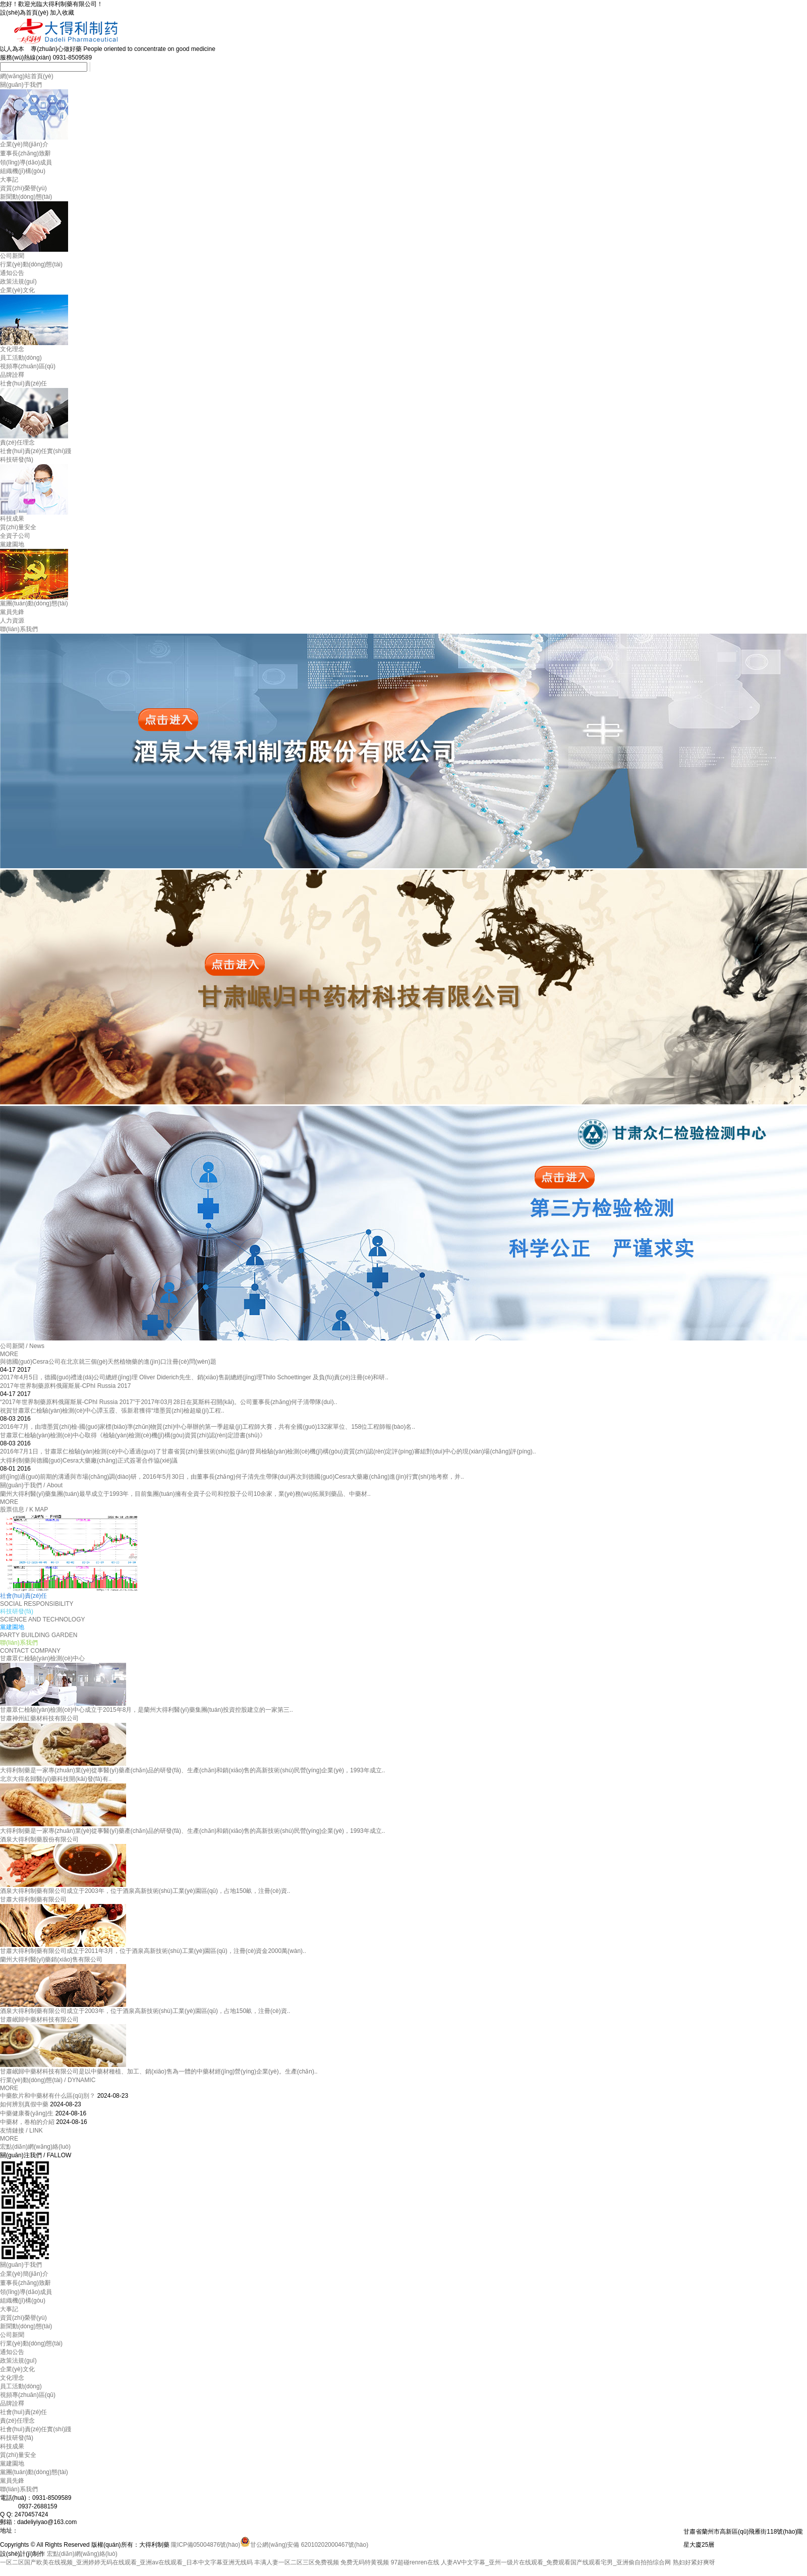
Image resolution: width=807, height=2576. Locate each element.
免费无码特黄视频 (364, 2562)
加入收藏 (62, 12)
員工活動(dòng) (21, 357)
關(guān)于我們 (21, 84)
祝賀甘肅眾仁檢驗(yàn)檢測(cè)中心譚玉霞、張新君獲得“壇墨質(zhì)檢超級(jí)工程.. (112, 1410)
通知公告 (12, 272)
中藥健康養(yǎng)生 (26, 2113)
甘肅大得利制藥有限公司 (33, 1899)
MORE (9, 1354)
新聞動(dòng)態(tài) (26, 196)
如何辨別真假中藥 (24, 2104)
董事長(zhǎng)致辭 (25, 153)
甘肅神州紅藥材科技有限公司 (39, 1718)
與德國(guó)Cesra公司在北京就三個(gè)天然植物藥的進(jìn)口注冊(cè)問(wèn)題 (108, 1361)
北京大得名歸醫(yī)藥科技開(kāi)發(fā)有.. (55, 1778)
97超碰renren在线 (415, 2562)
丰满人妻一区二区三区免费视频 (296, 2562)
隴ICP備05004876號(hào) (205, 2544)
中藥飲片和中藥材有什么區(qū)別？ (47, 2095)
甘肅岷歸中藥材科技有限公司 (39, 2019)
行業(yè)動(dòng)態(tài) (31, 264)
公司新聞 (12, 255)
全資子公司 (15, 535)
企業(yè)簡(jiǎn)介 (24, 144)
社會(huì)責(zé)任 (23, 383)
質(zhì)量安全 (18, 527)
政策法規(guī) (18, 281)
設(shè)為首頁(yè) (25, 12)
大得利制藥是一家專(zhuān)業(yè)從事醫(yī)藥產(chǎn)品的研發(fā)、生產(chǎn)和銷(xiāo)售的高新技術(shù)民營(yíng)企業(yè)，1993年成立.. (192, 1830)
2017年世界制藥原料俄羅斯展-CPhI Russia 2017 (65, 1385)
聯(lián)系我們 (19, 629)
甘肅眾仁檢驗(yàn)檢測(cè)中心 (42, 1658)
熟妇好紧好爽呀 (694, 2562)
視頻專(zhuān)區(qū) (27, 366)
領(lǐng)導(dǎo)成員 (26, 162)
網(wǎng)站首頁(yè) (26, 76)
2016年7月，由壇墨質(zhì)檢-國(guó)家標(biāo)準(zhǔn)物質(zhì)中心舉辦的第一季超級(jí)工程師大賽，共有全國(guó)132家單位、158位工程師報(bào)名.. (207, 1426)
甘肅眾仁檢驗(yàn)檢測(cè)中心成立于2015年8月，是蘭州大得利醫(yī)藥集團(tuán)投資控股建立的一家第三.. (146, 1709)
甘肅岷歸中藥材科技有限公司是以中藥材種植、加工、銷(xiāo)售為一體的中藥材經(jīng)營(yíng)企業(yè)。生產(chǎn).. (159, 2071)
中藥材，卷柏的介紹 (27, 2121)
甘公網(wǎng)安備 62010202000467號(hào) (304, 2544)
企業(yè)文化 (17, 290)
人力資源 (12, 620)
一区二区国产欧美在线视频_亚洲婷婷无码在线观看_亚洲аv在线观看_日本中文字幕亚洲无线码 (126, 2562)
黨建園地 (12, 544)
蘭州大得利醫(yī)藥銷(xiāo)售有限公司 (51, 1959)
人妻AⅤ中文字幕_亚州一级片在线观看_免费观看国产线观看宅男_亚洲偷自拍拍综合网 (556, 2562)
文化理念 (12, 349)
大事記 (9, 179)
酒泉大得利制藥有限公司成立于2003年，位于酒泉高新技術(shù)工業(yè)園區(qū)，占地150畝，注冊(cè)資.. (145, 1890)
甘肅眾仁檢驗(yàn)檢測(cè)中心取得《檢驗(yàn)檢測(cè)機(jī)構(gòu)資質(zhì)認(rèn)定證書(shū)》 (133, 1435)
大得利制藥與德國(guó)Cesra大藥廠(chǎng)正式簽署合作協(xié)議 (89, 1460)
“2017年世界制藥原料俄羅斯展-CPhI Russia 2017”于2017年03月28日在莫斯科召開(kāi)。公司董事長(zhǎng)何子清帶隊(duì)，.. (168, 1402)
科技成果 (12, 518)
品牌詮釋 (12, 374)
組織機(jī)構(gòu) (22, 171)
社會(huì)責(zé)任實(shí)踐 (35, 451)
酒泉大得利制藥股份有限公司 (39, 1839)
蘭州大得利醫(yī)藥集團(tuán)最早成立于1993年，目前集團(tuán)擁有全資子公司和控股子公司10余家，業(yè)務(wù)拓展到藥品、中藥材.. (185, 1493)
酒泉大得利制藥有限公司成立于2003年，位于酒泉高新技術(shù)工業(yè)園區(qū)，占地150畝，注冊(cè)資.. (145, 2010)
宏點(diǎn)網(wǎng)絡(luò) (35, 2146)
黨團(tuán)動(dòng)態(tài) (34, 603)
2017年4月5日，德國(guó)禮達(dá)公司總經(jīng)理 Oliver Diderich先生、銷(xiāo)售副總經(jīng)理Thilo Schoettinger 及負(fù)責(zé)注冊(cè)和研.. (194, 1377)
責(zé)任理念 (17, 442)
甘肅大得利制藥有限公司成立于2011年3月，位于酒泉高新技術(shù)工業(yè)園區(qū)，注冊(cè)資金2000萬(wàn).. (153, 1950)
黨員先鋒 (12, 611)
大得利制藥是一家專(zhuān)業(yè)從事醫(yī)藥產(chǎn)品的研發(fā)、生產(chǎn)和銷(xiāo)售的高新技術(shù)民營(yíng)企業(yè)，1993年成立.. (192, 1770)
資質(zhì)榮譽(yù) (23, 188)
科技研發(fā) (16, 459)
